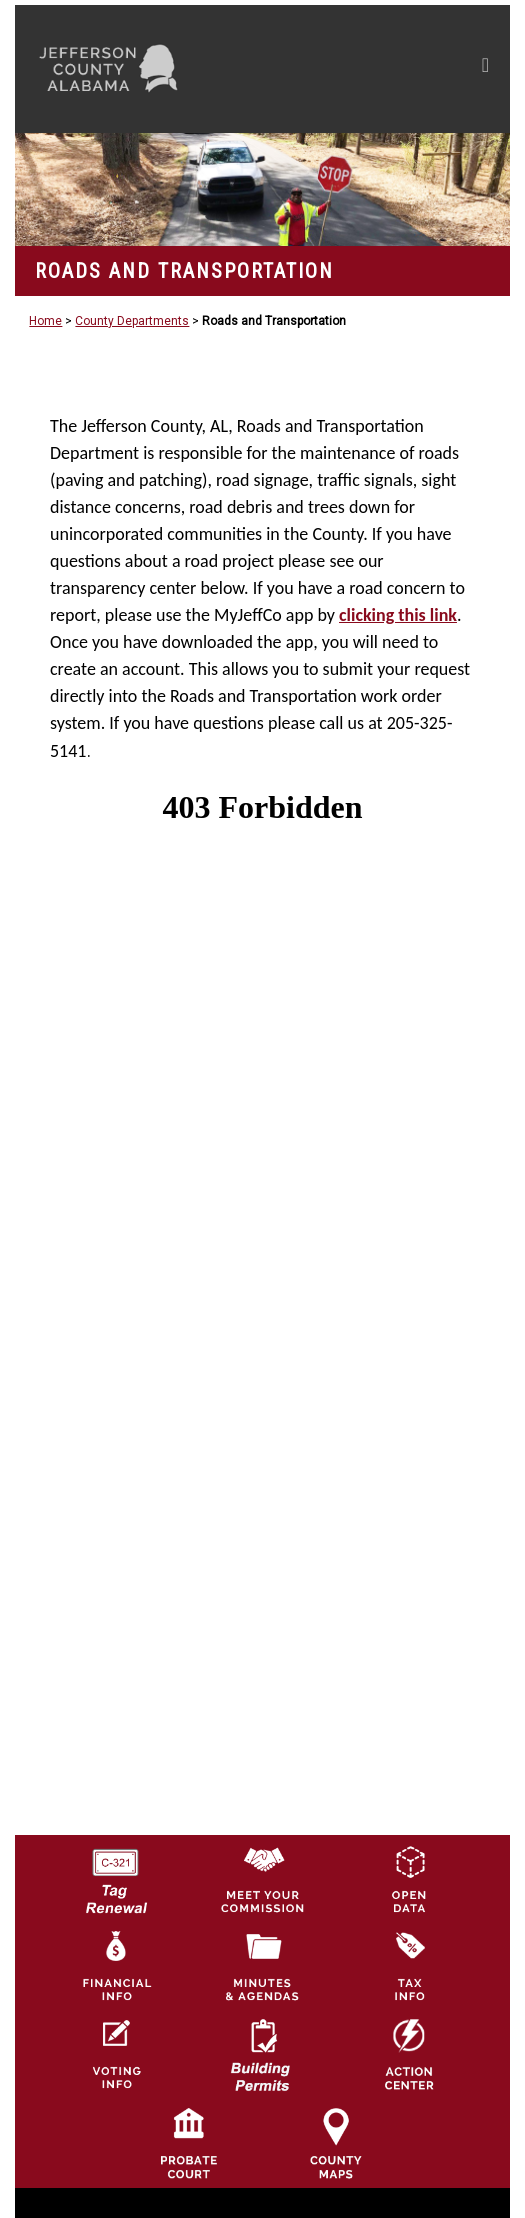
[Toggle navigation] (485, 69)
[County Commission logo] (262, 1878)
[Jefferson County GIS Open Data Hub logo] (409, 1878)
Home (45, 321)
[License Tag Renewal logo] (115, 1874)
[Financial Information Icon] (115, 1966)
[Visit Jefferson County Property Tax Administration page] (409, 1966)
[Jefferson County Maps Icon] (336, 2143)
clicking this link (398, 615)
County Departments (132, 321)
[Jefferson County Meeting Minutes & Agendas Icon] (262, 1966)
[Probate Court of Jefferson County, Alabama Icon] (189, 2143)
